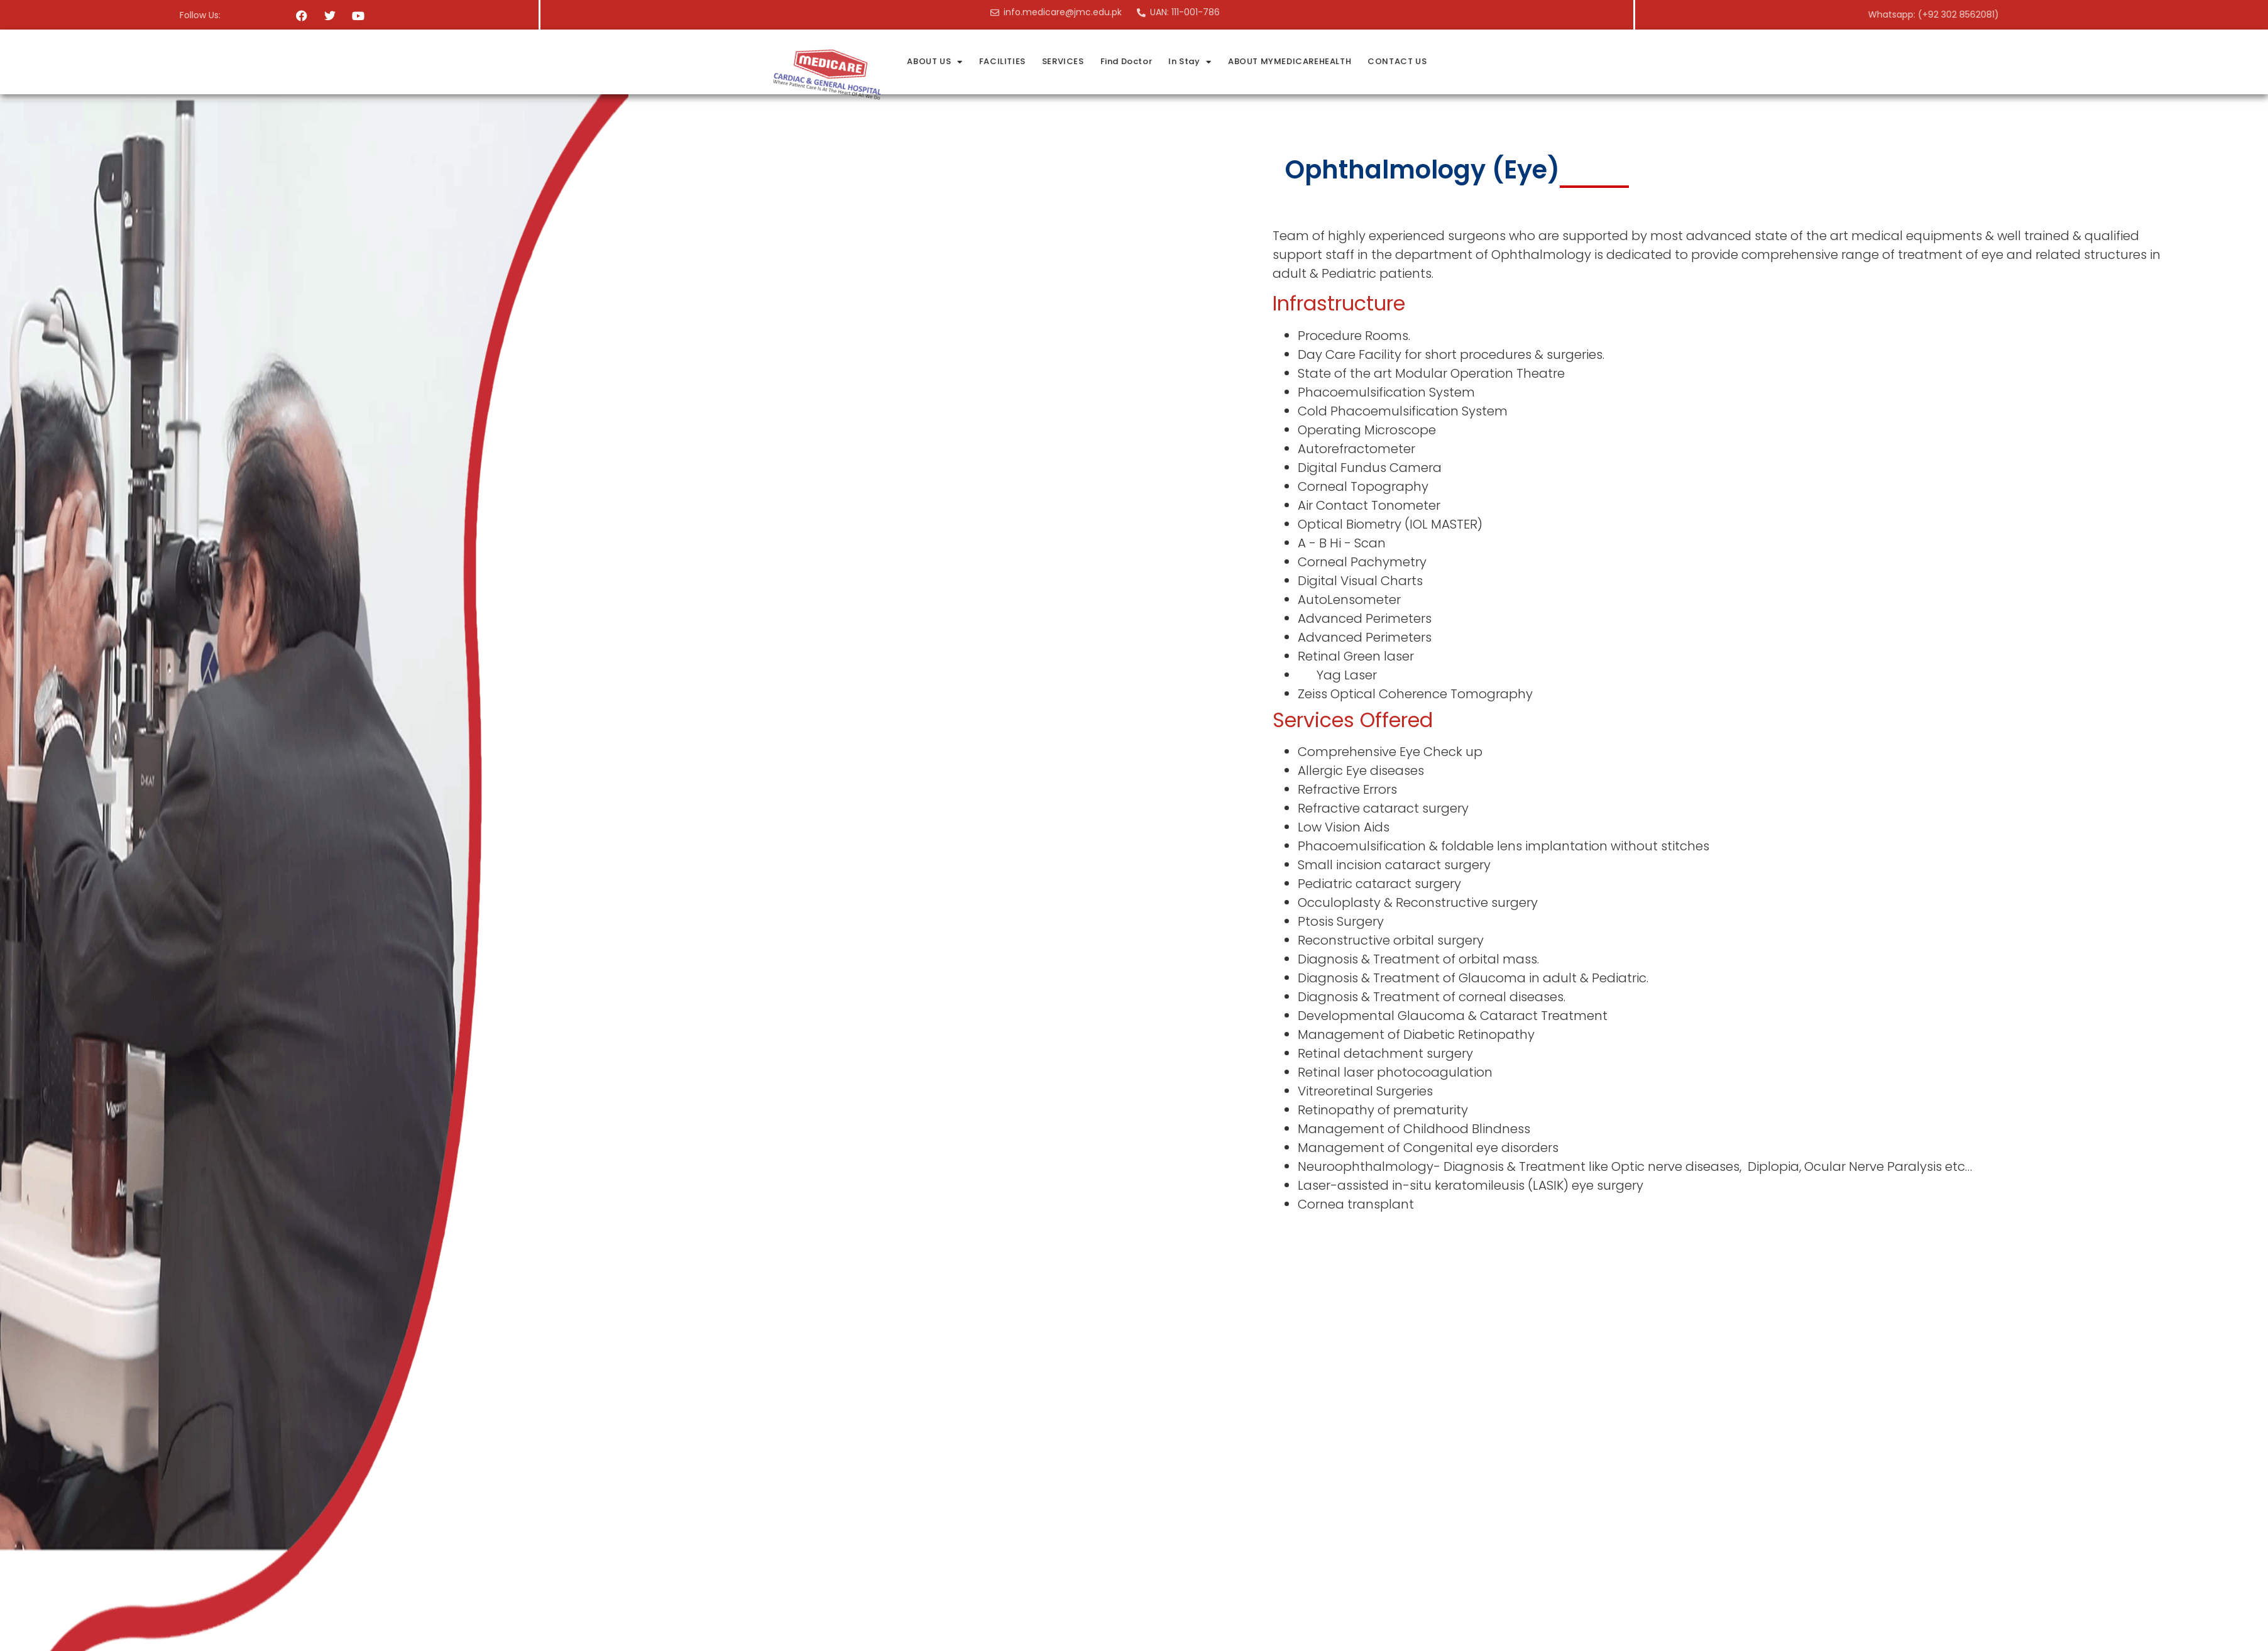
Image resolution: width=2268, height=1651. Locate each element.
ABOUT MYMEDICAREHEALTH (1671, 61)
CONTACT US (1778, 61)
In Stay (1571, 62)
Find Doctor (1507, 61)
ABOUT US (1316, 62)
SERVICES (1444, 61)
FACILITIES (1383, 61)
